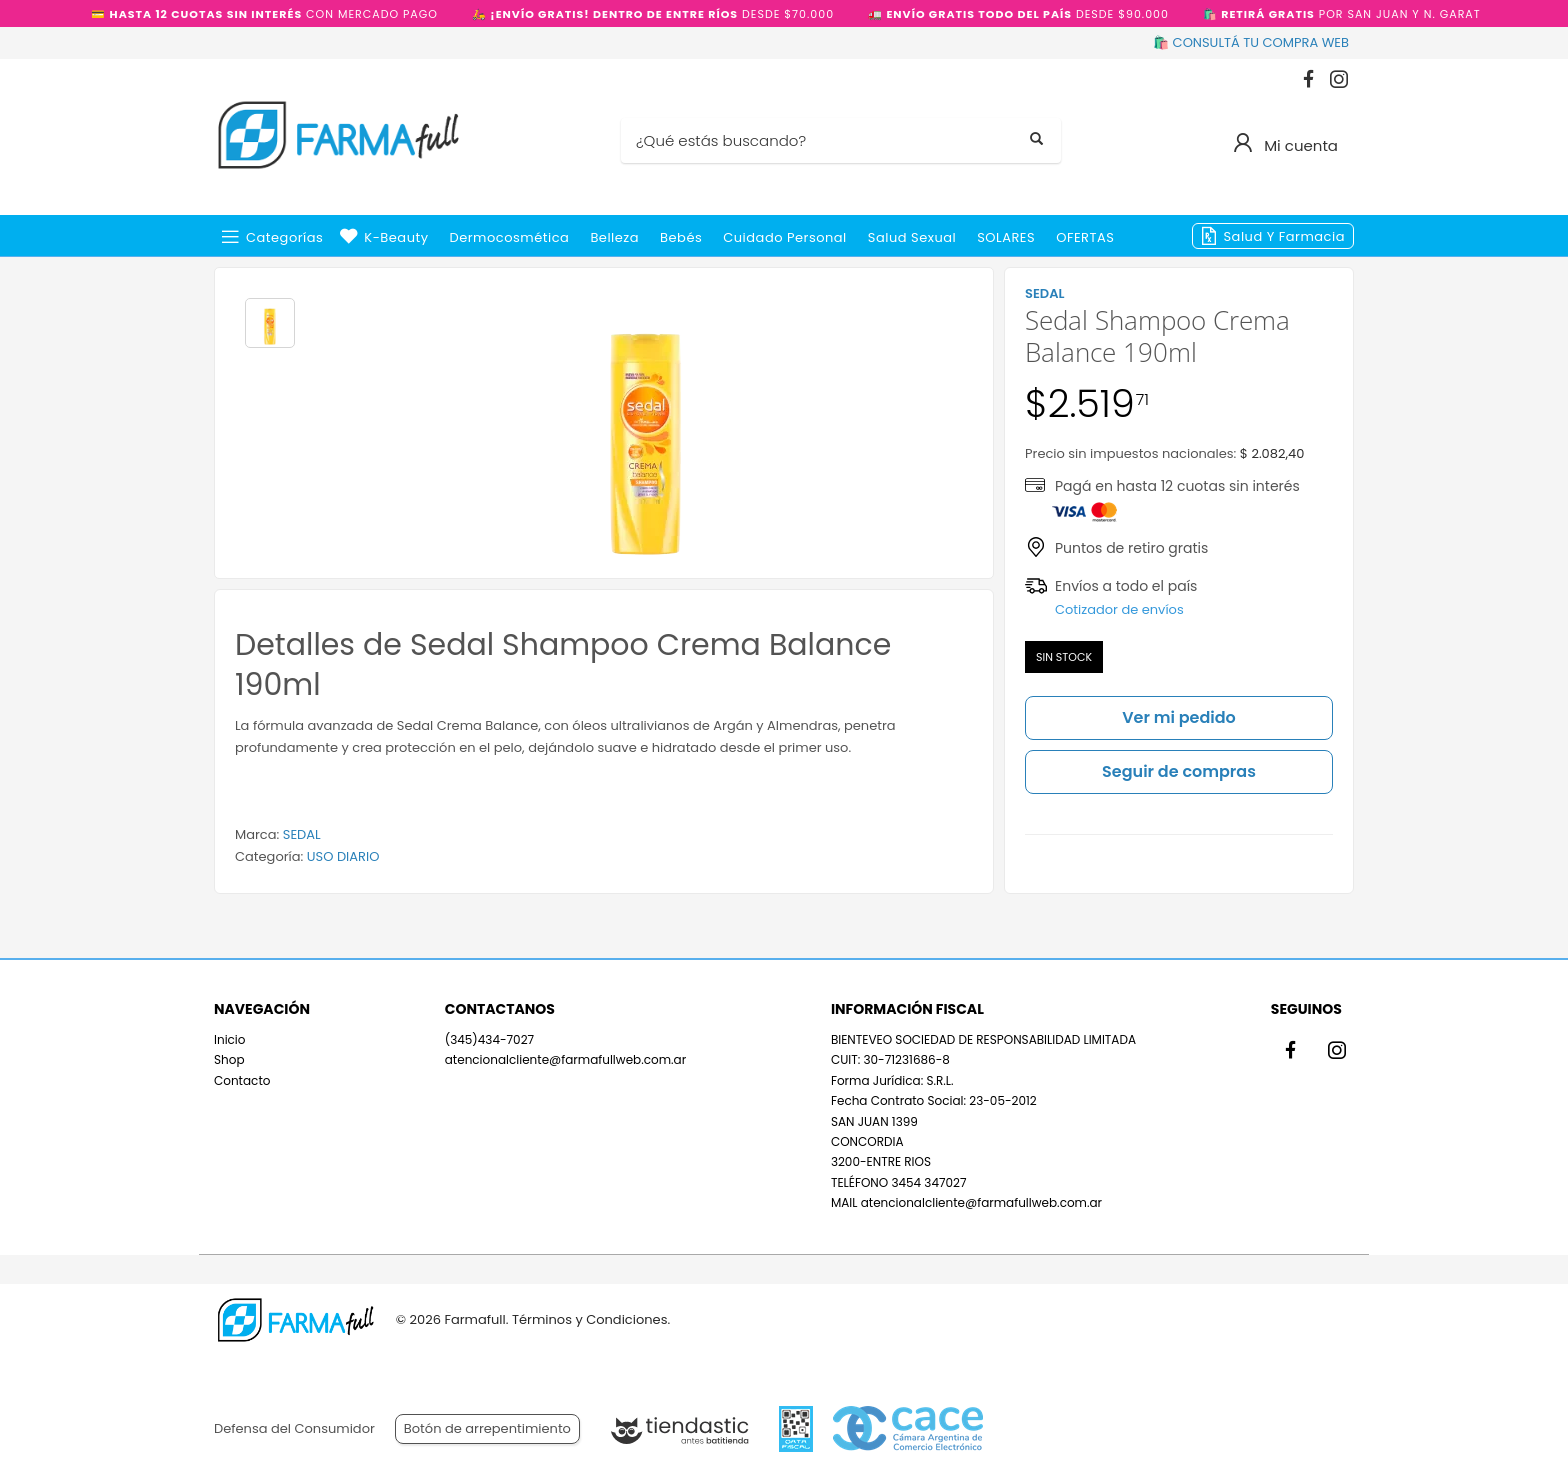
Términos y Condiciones (589, 1319)
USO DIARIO (343, 856)
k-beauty (396, 237)
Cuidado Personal (785, 237)
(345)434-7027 (489, 1039)
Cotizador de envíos (1119, 609)
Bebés (681, 237)
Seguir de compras (1179, 771)
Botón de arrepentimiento (487, 1428)
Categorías (284, 237)
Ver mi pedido (1179, 717)
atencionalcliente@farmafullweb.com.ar (565, 1059)
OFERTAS (1085, 237)
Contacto (242, 1080)
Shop (229, 1059)
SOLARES (1006, 237)
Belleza (614, 237)
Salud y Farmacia (1284, 236)
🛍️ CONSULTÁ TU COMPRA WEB (1251, 42)
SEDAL (302, 834)
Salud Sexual (912, 237)
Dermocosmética (510, 237)
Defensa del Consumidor (294, 1428)
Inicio (230, 1039)
